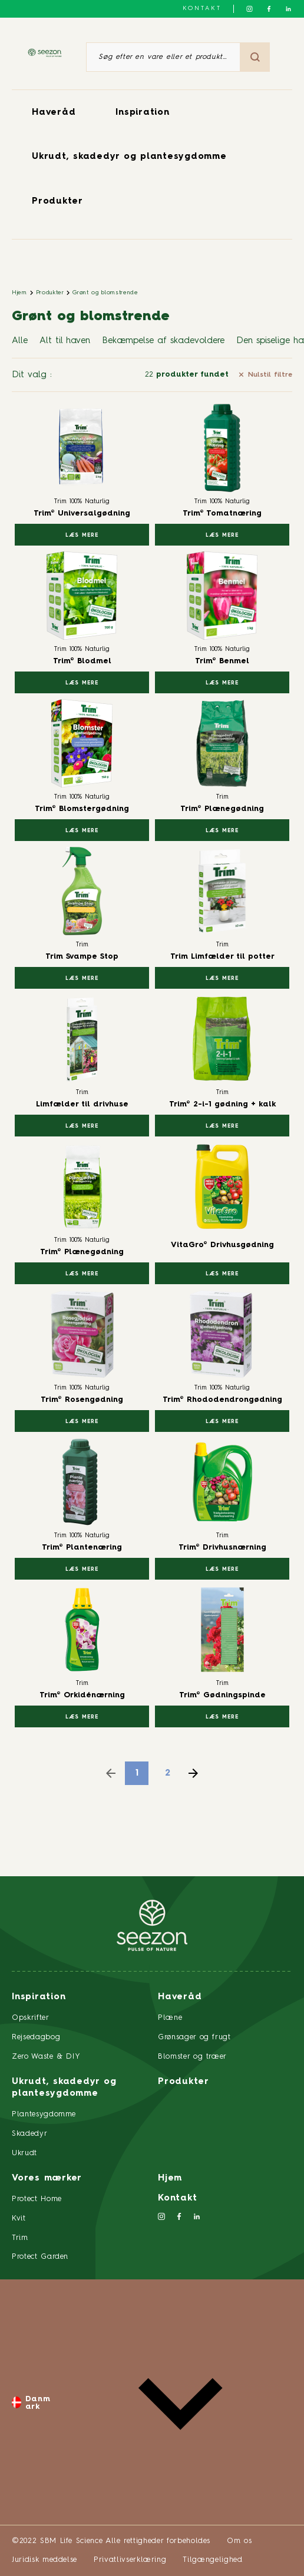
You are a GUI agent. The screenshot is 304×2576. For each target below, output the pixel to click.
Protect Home (37, 2199)
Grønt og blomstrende (105, 292)
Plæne (170, 2018)
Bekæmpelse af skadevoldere (163, 341)
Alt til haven (64, 341)
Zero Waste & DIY (46, 2056)
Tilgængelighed (212, 2560)
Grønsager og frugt (194, 2037)
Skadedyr (29, 2134)
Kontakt (202, 8)
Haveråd (53, 112)
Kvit (19, 2218)
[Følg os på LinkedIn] (288, 9)
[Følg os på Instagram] (249, 9)
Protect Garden (40, 2257)
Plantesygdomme (44, 2114)
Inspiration (142, 112)
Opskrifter (30, 2018)
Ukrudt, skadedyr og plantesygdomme (129, 156)
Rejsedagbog (36, 2037)
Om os (239, 2541)
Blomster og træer (192, 2056)
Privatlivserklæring (130, 2560)
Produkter (57, 201)
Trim (20, 2238)
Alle (20, 341)
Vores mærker (47, 2178)
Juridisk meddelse (44, 2560)
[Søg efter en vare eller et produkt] (163, 57)
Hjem (19, 292)
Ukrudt (24, 2153)
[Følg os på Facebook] (269, 9)
